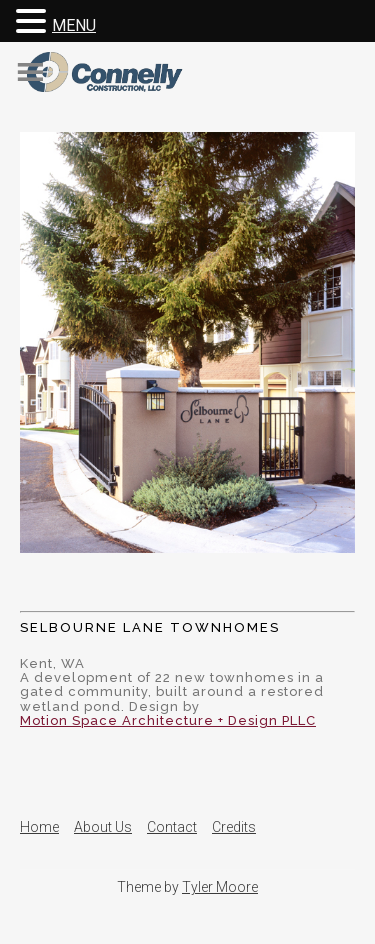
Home (39, 827)
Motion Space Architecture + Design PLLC (168, 720)
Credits (234, 827)
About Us (103, 827)
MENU (74, 25)
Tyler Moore (220, 887)
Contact (172, 827)
